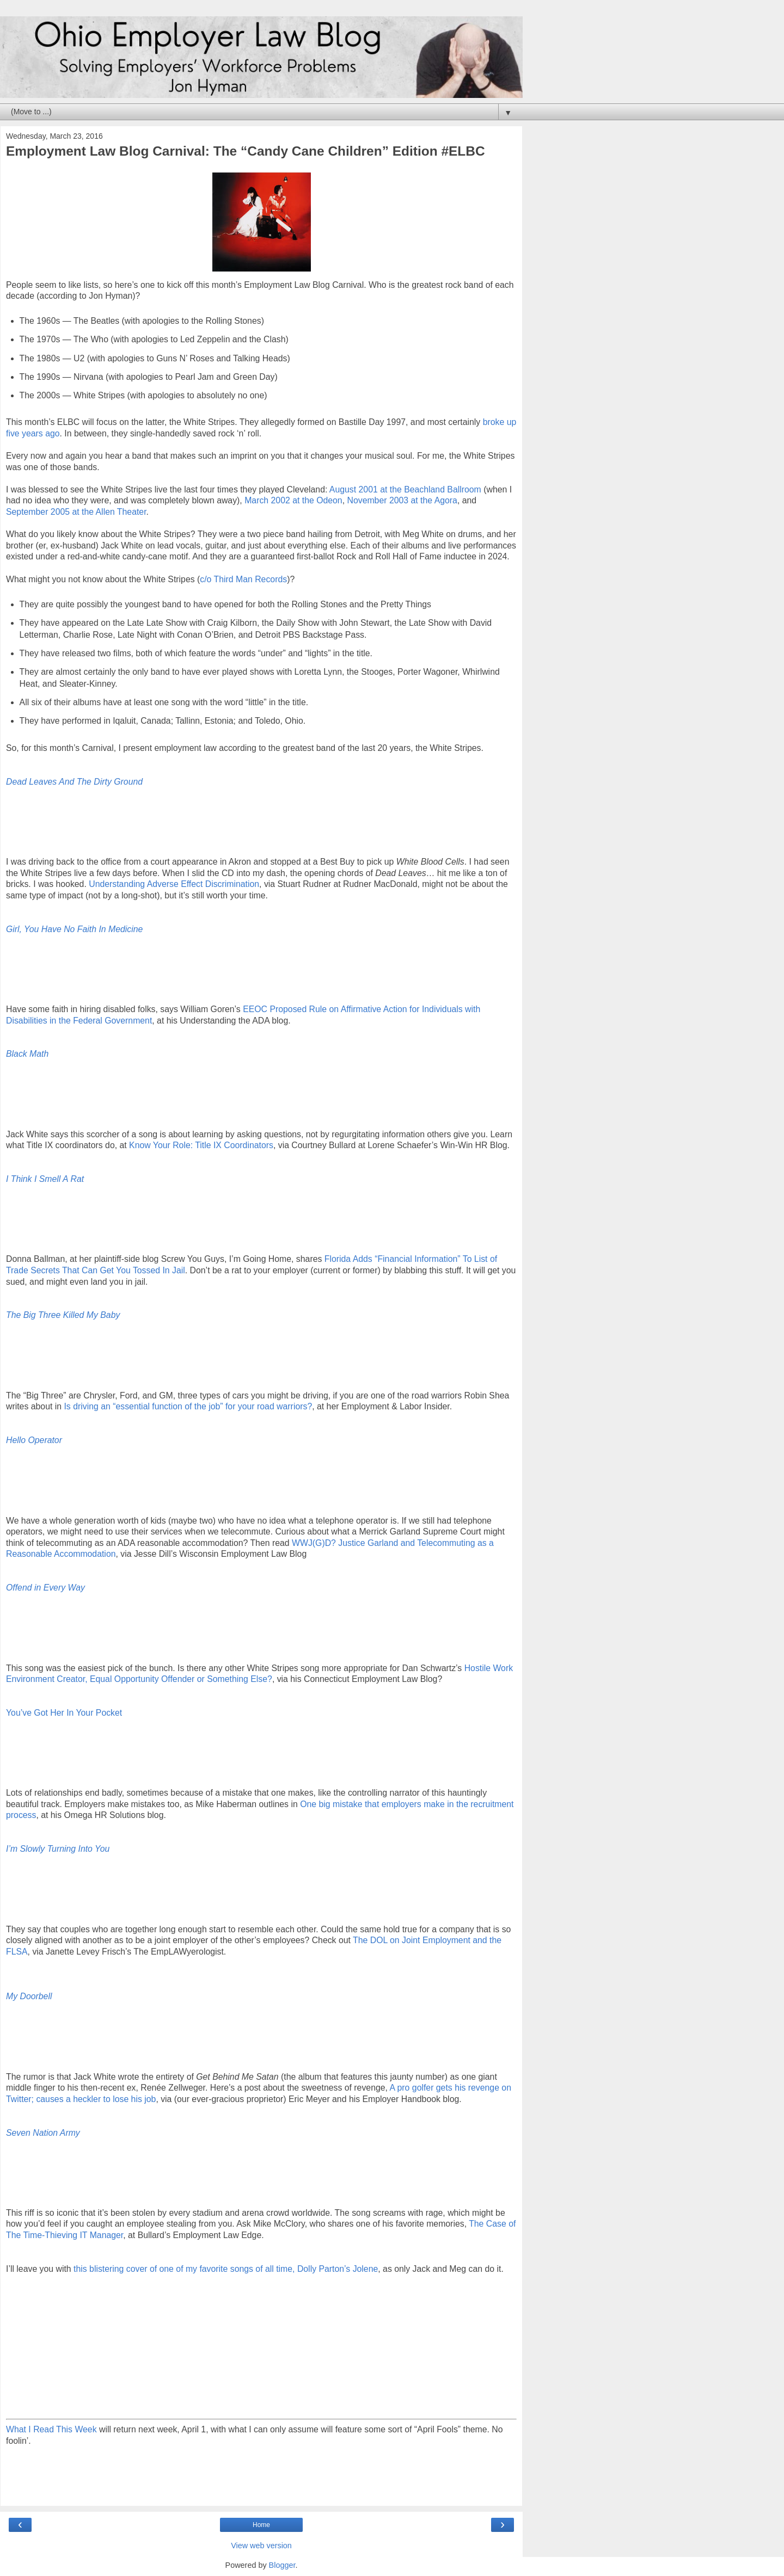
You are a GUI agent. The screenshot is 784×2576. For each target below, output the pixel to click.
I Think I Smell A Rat (45, 1179)
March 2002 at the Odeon (293, 500)
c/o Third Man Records (243, 579)
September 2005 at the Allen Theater (76, 511)
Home (261, 2525)
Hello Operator (34, 1440)
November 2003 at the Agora (402, 500)
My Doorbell (29, 1996)
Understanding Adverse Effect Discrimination (174, 884)
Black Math (27, 1053)
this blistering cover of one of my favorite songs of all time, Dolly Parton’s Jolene (226, 2268)
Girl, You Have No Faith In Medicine (74, 929)
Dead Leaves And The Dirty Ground (74, 781)
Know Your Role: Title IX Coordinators (201, 1145)
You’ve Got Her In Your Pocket (64, 1712)
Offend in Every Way (45, 1587)
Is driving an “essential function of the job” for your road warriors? (188, 1406)
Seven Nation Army (43, 2132)
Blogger (282, 2565)
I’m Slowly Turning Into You (57, 1848)
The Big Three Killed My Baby (63, 1315)
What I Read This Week (51, 2429)
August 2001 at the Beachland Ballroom (405, 489)
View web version (261, 2545)
